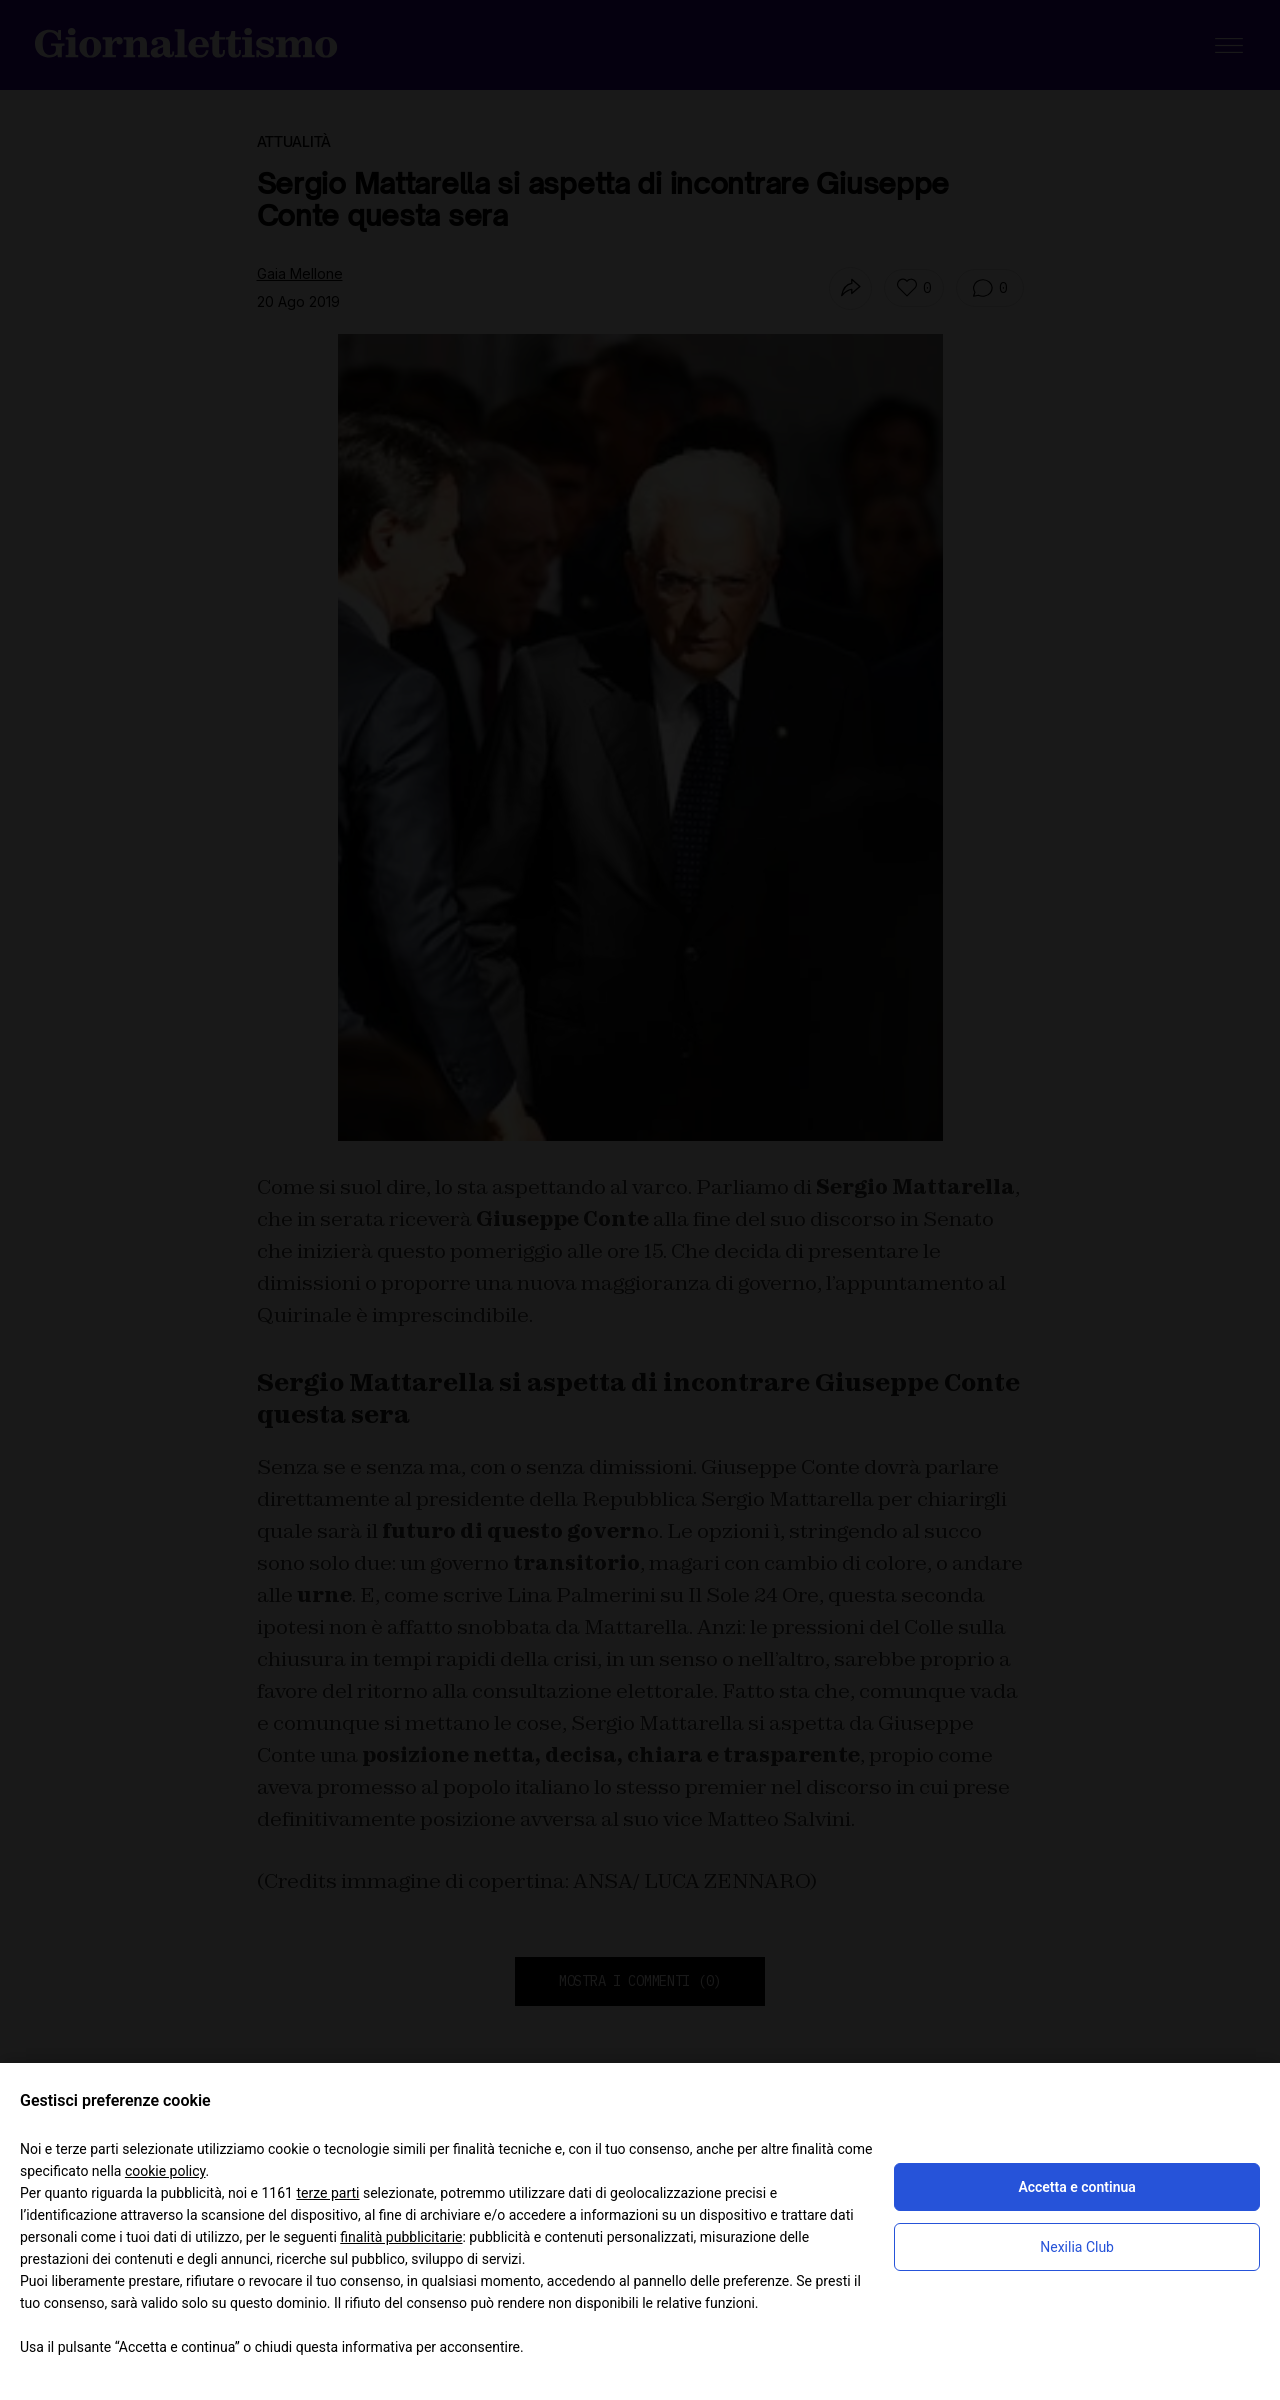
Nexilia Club (1077, 2247)
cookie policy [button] (165, 2171)
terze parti (327, 2193)
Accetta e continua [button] (1076, 2187)
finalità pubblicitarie (401, 2237)
